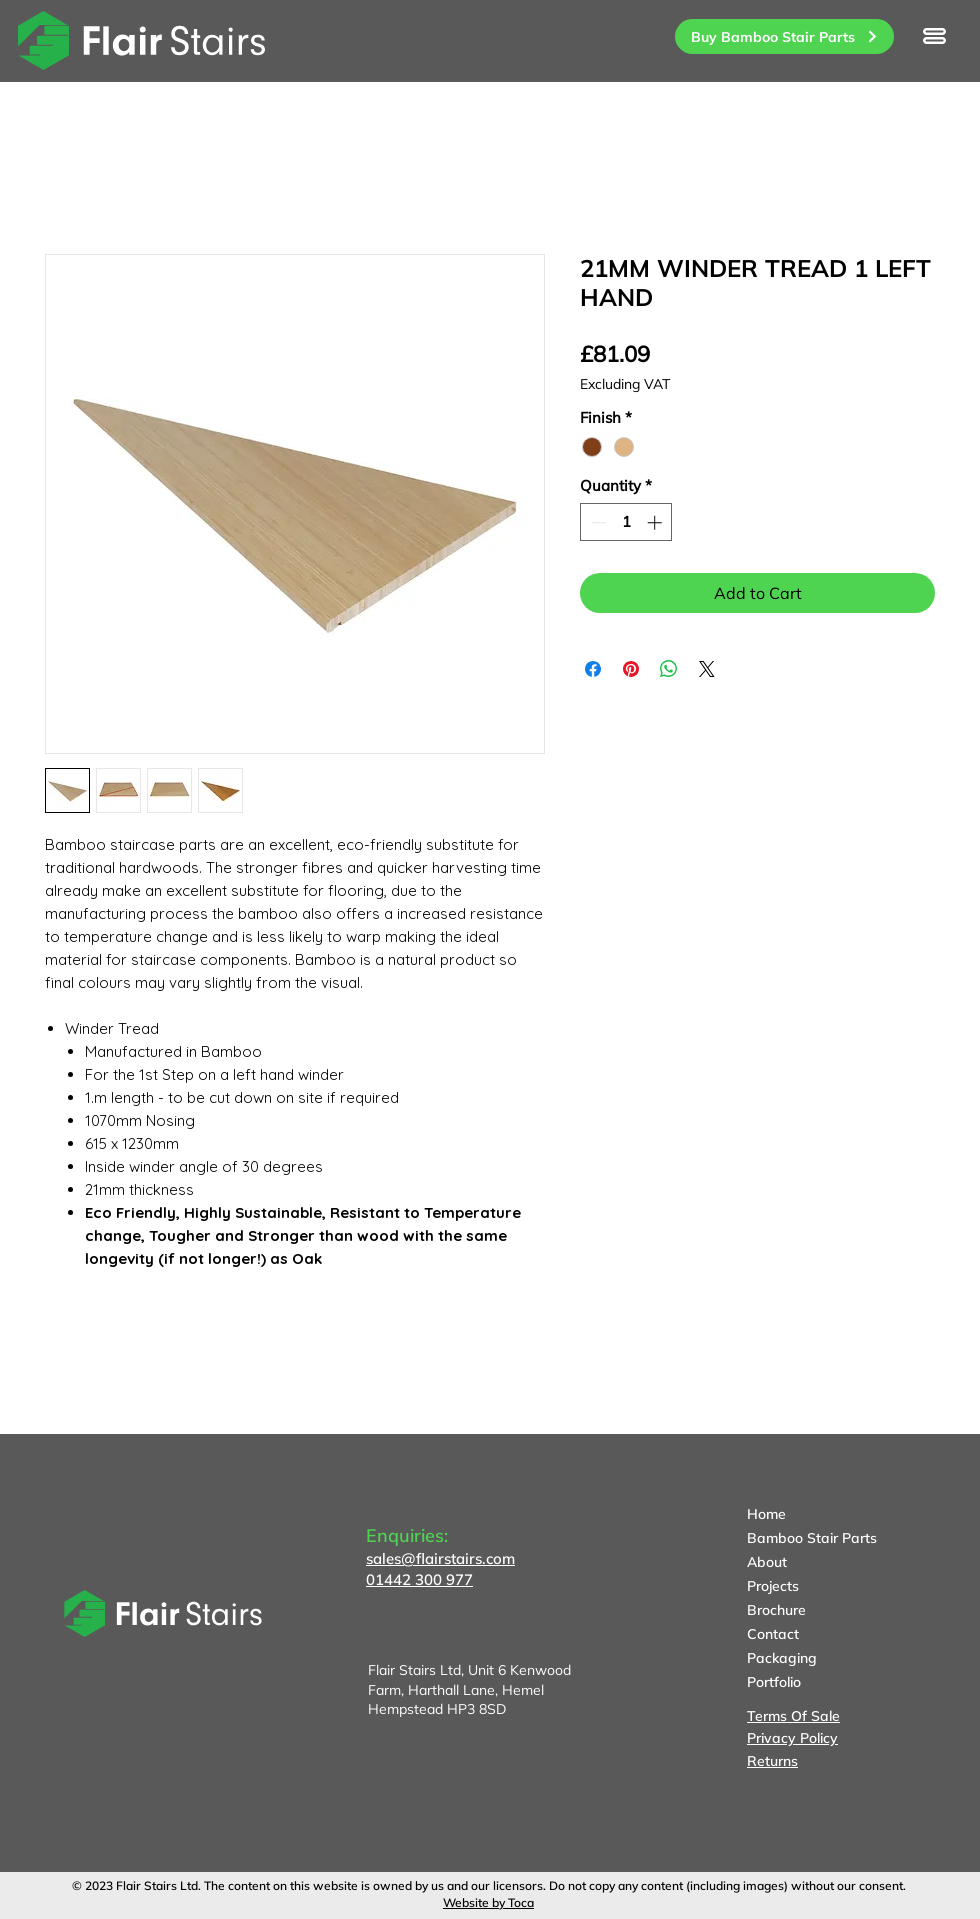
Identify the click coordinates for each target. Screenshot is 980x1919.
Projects (773, 1586)
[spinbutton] (626, 522)
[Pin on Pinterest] (631, 669)
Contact (773, 1634)
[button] (934, 36)
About (767, 1562)
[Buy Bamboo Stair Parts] (784, 36)
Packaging (782, 1658)
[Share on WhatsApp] (669, 669)
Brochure (776, 1610)
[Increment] (656, 522)
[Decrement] (596, 522)
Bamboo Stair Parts (812, 1538)
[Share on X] (707, 669)
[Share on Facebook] (593, 669)
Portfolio (774, 1682)
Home (766, 1514)
